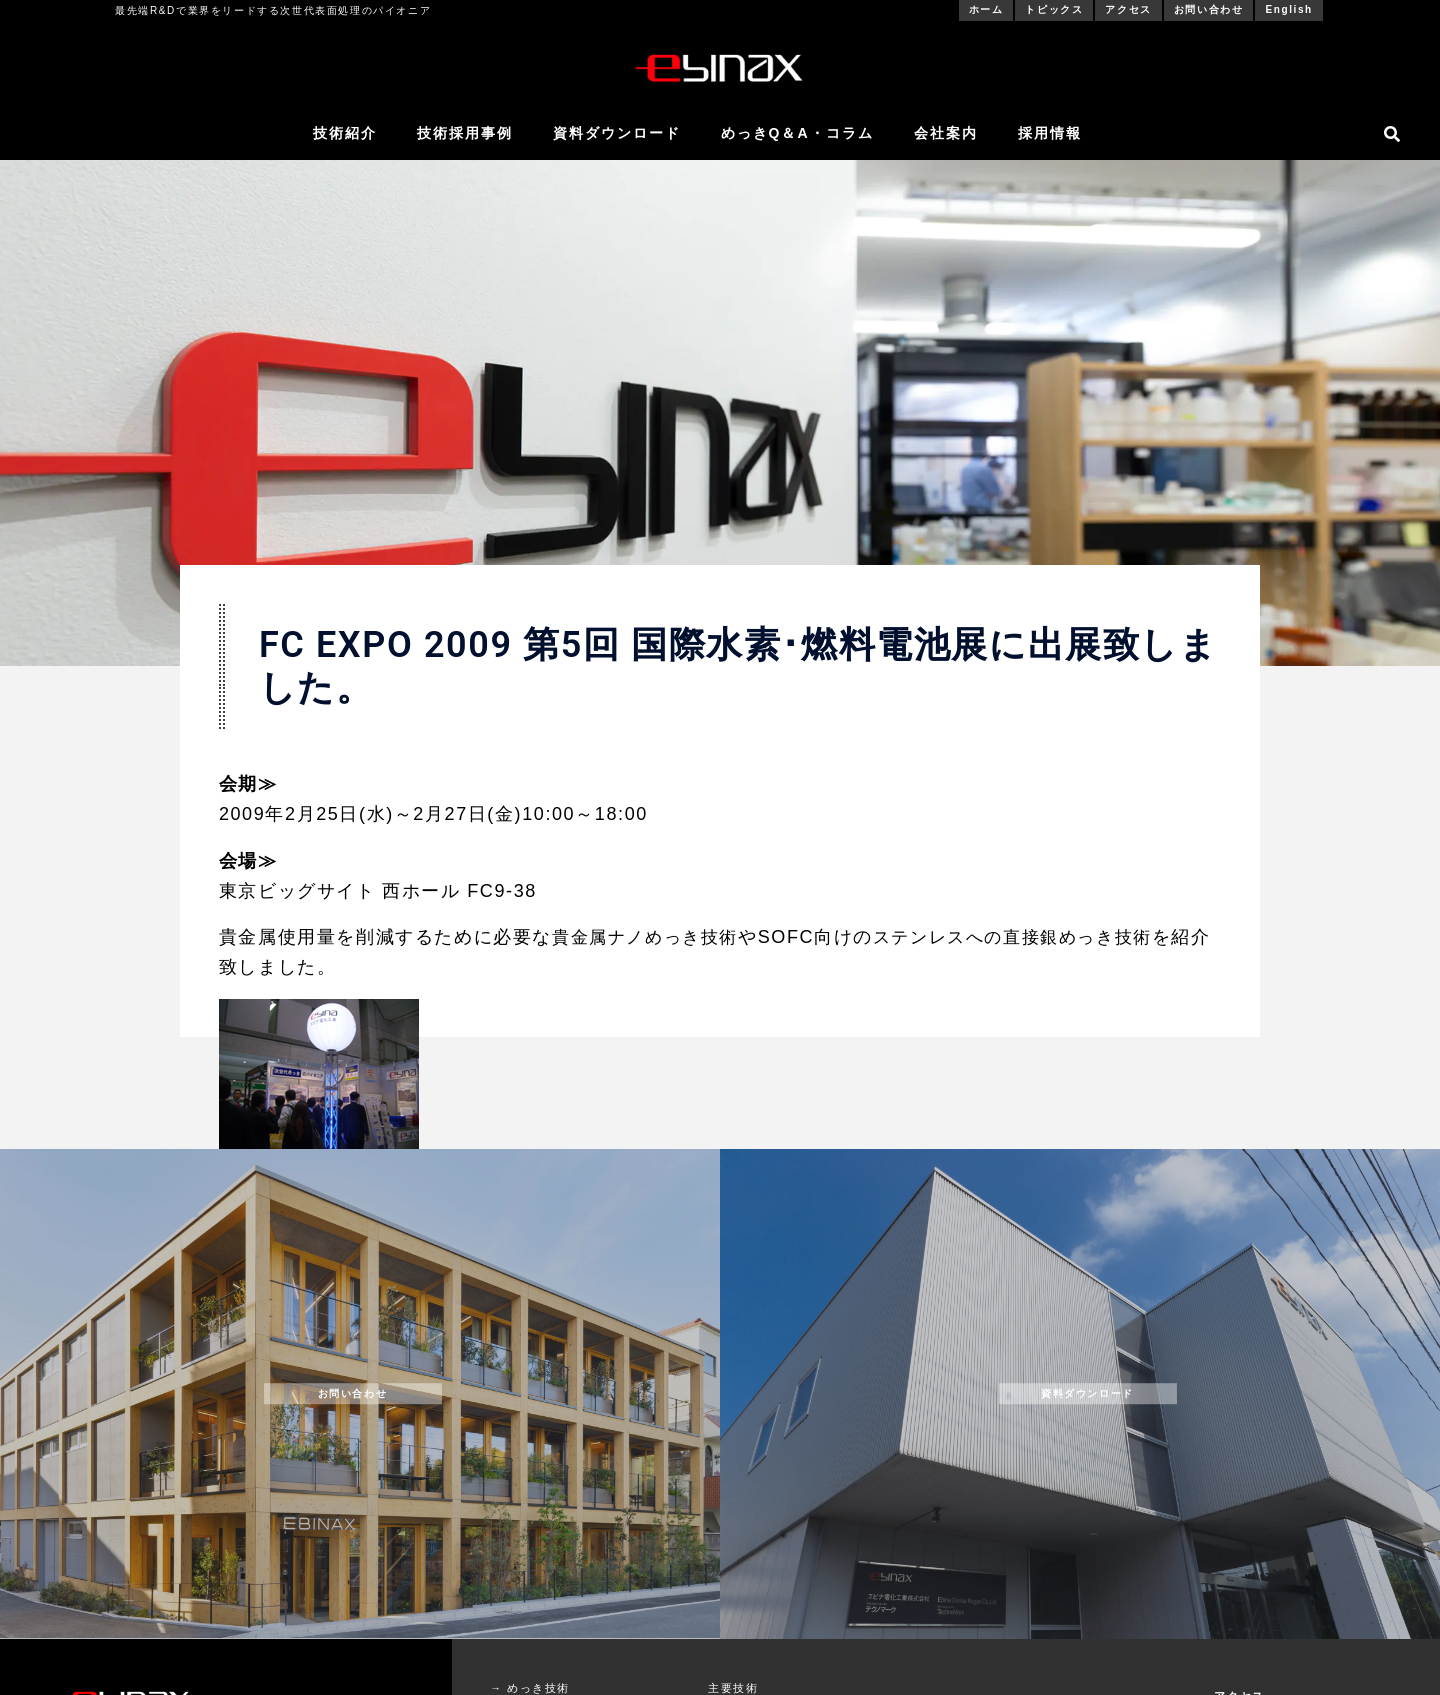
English (1288, 9)
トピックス (1054, 9)
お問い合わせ (1209, 9)
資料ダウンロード (617, 133)
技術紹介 (345, 133)
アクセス (1128, 9)
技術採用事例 (465, 133)
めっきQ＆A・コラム (797, 133)
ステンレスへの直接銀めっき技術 (1030, 937)
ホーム (986, 9)
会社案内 (946, 133)
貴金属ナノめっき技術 (650, 937)
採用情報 (1050, 133)
